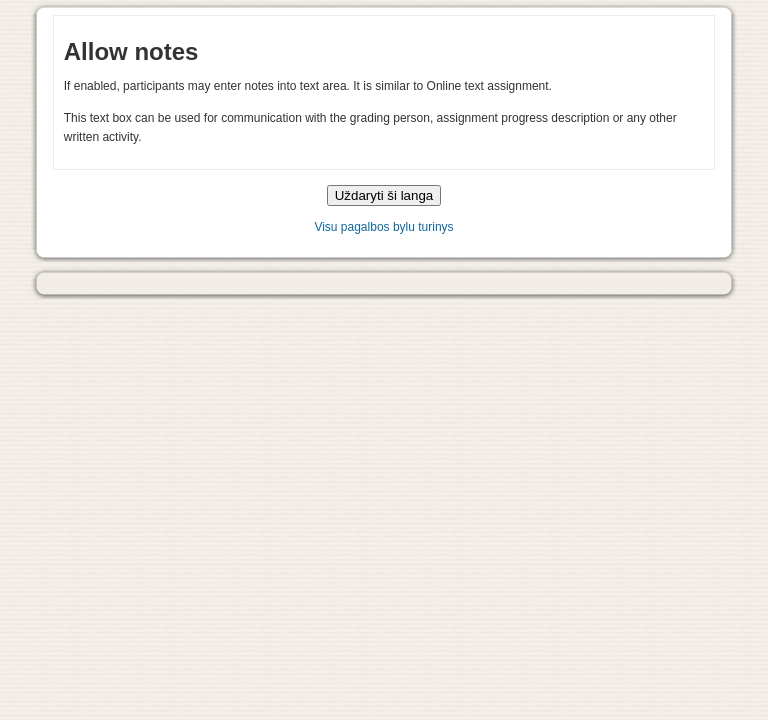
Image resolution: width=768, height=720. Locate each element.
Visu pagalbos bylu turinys (383, 227)
